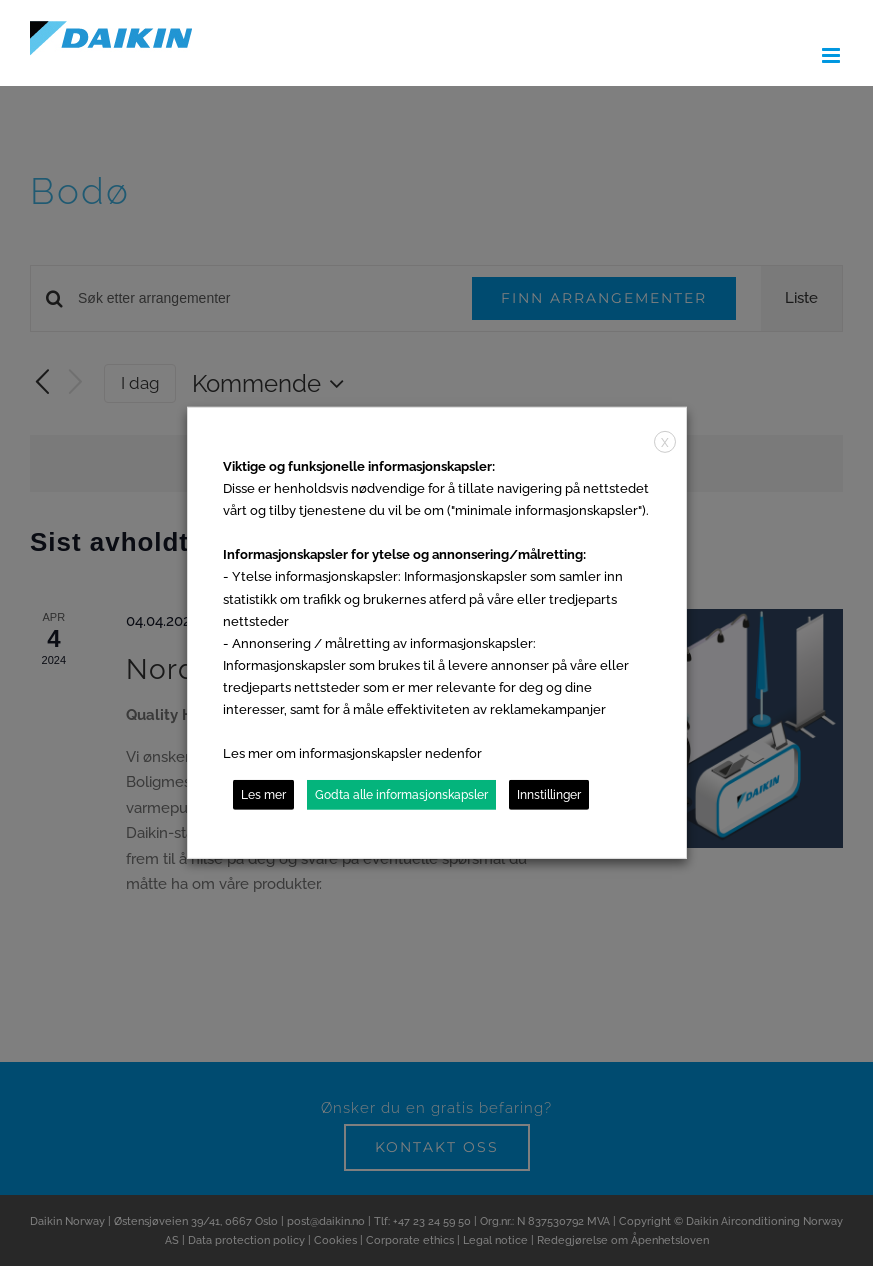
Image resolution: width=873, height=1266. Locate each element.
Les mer (263, 795)
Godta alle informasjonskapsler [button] (401, 795)
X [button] (665, 443)
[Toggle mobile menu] (832, 55)
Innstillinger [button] (549, 795)
